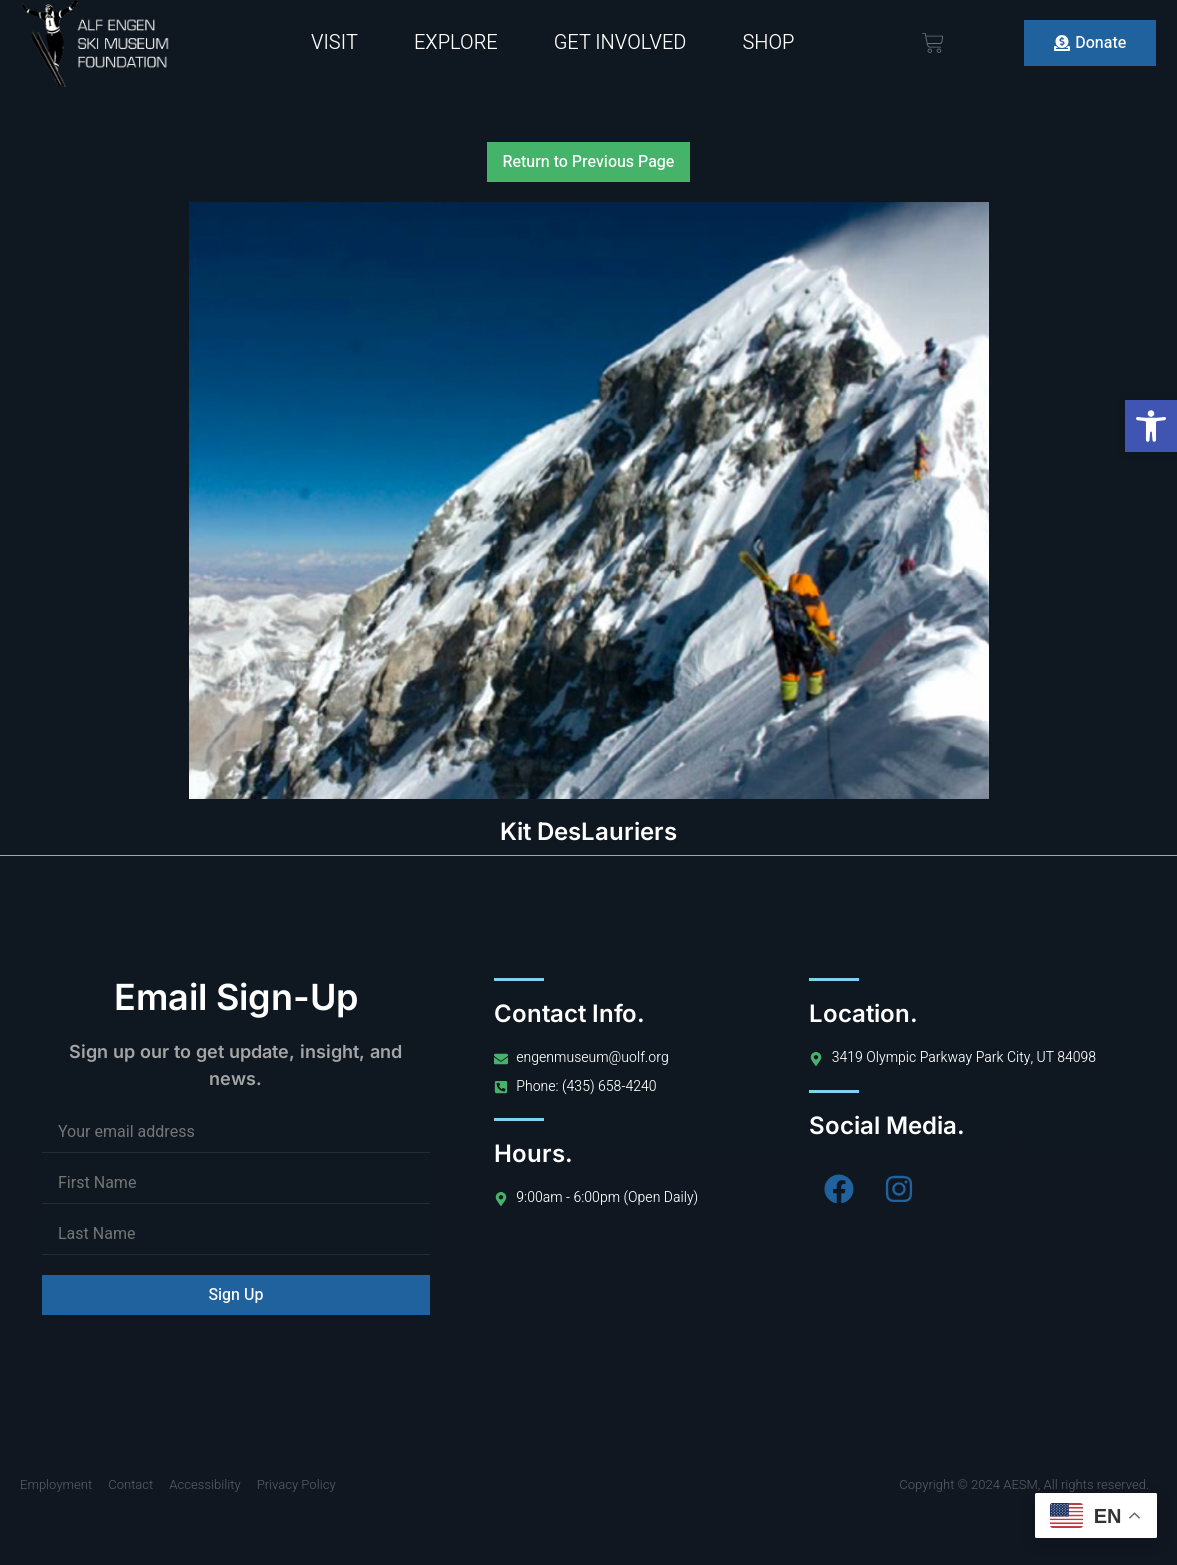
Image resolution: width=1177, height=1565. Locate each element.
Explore (456, 42)
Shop (768, 42)
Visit (334, 42)
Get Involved (620, 42)
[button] (1151, 426)
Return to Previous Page (589, 162)
